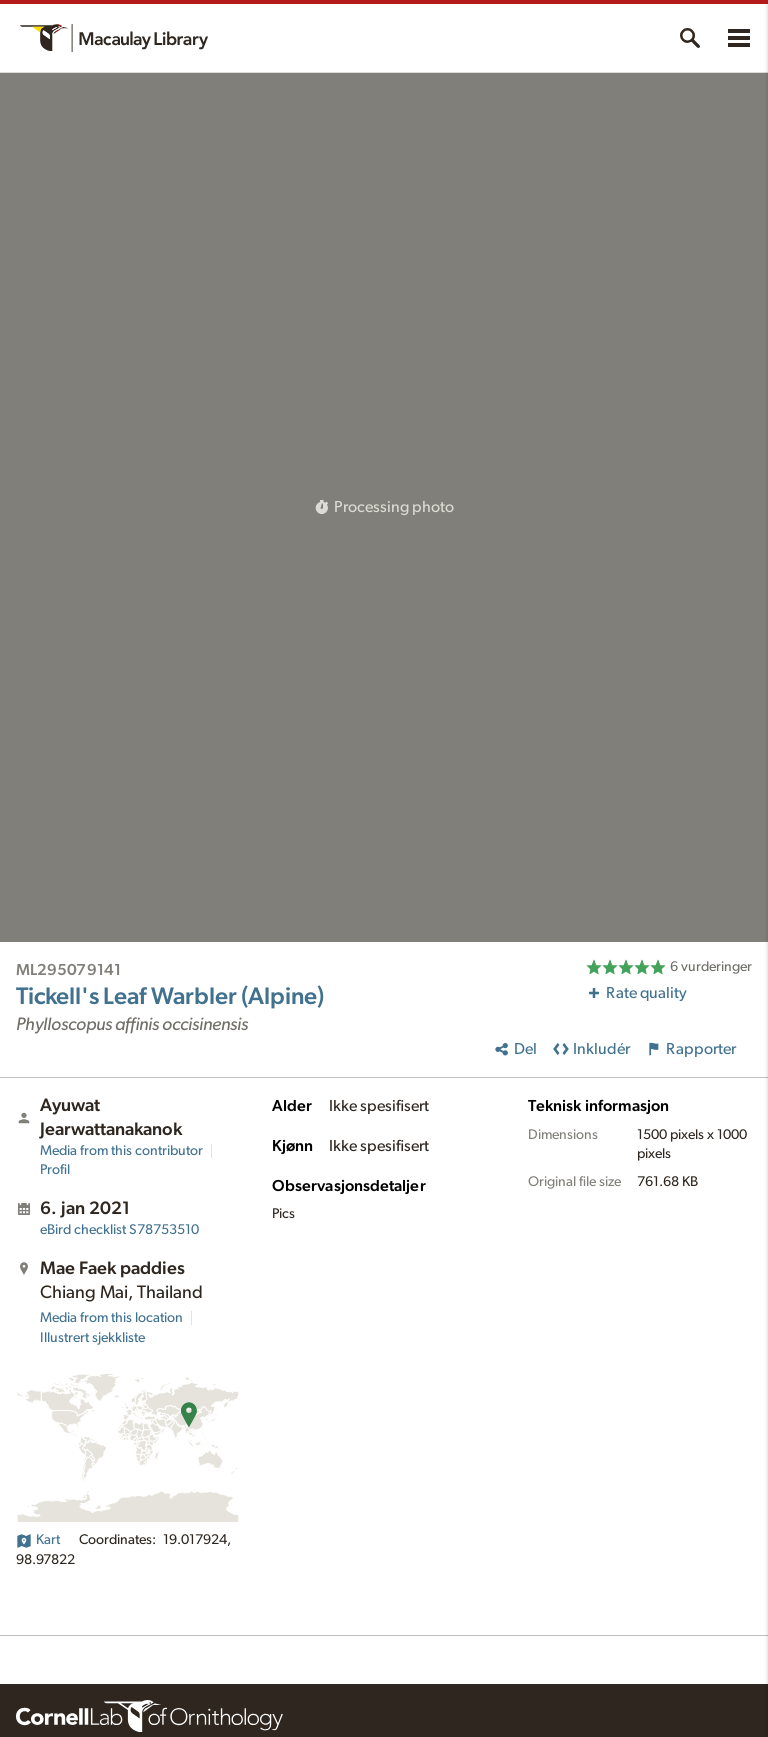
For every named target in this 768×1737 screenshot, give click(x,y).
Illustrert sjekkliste (92, 1338)
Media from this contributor (121, 1151)
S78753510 (119, 1230)
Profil (55, 1170)
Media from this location (111, 1318)
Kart (38, 1540)
